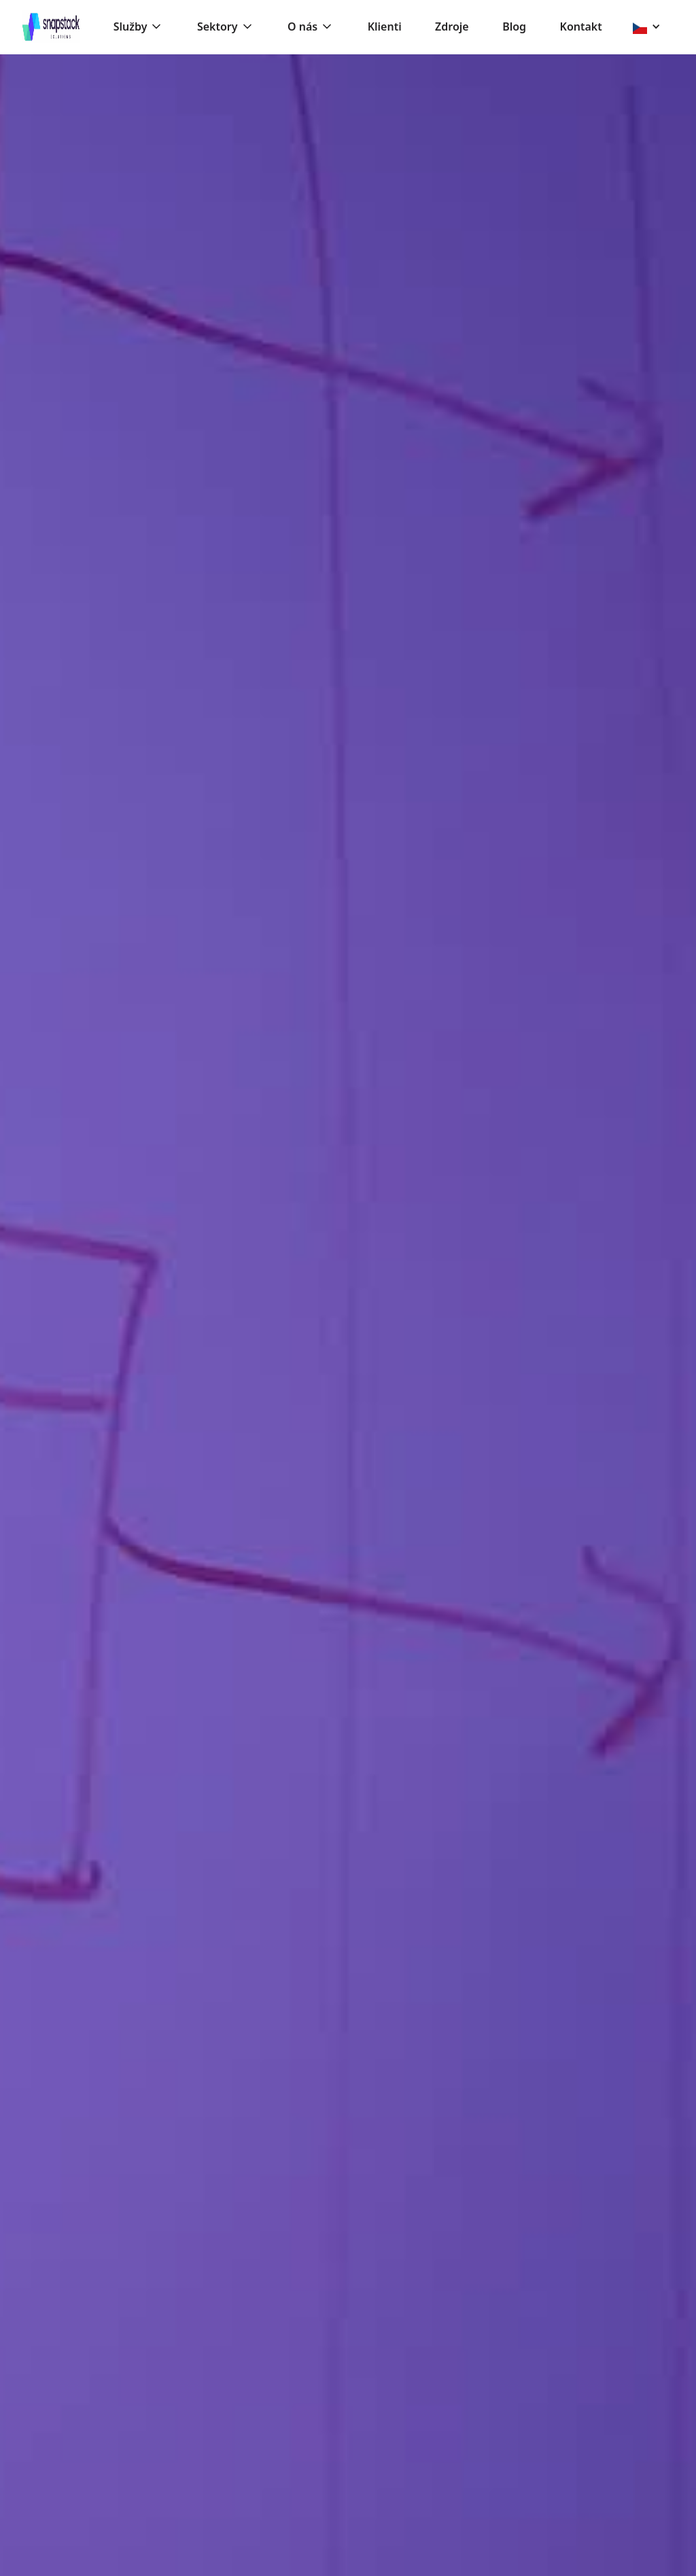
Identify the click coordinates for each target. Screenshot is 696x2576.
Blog (514, 26)
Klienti (385, 26)
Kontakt (581, 26)
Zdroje (452, 26)
